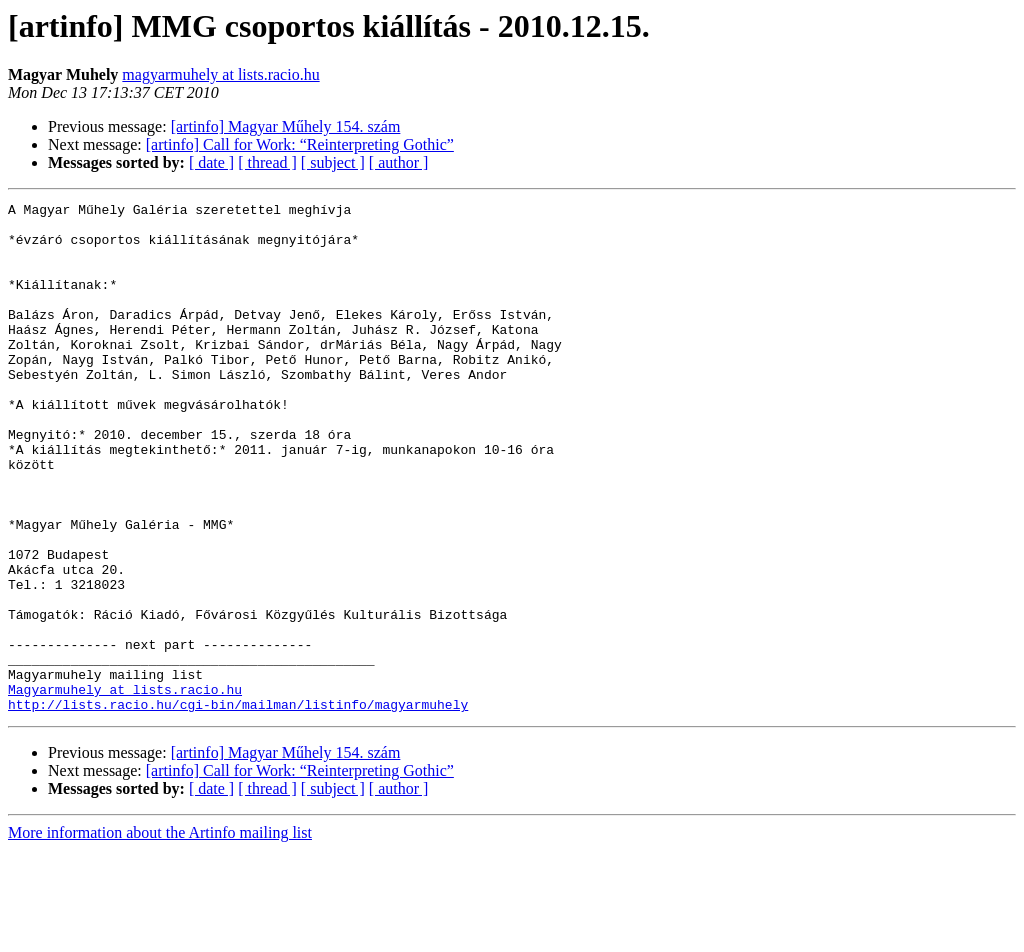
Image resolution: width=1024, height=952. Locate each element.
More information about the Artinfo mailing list (160, 934)
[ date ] (211, 162)
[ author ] (399, 162)
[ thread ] (267, 162)
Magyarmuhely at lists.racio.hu (125, 788)
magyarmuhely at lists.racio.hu (220, 74)
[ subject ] (333, 162)
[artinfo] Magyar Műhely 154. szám (286, 126)
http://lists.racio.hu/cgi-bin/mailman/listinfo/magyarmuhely (238, 806)
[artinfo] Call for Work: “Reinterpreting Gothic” (300, 144)
